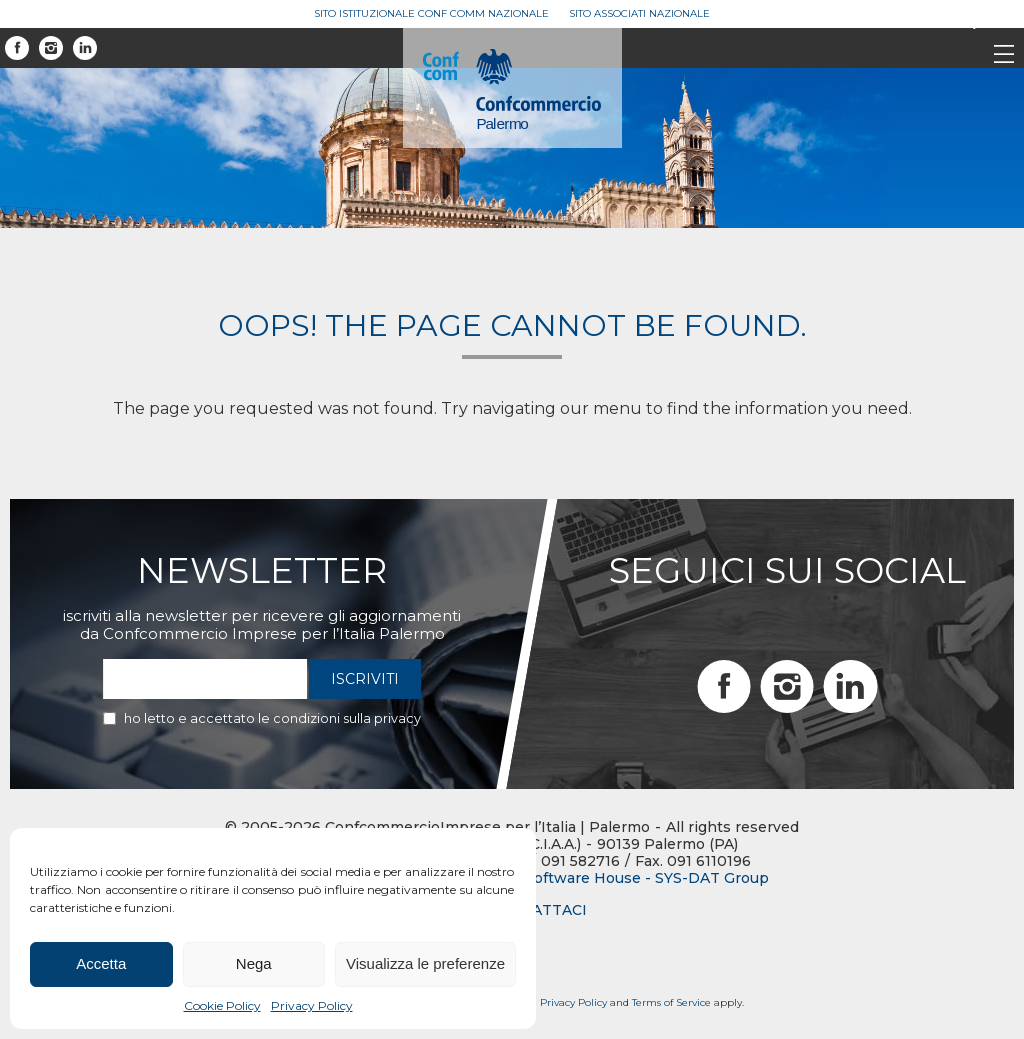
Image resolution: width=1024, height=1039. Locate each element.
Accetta (101, 963)
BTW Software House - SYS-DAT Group (626, 878)
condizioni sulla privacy (347, 718)
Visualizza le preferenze (425, 963)
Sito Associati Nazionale (639, 13)
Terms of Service (671, 1002)
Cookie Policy (222, 1005)
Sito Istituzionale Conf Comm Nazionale (431, 13)
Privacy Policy (312, 1005)
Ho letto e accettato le (272, 718)
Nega (254, 963)
